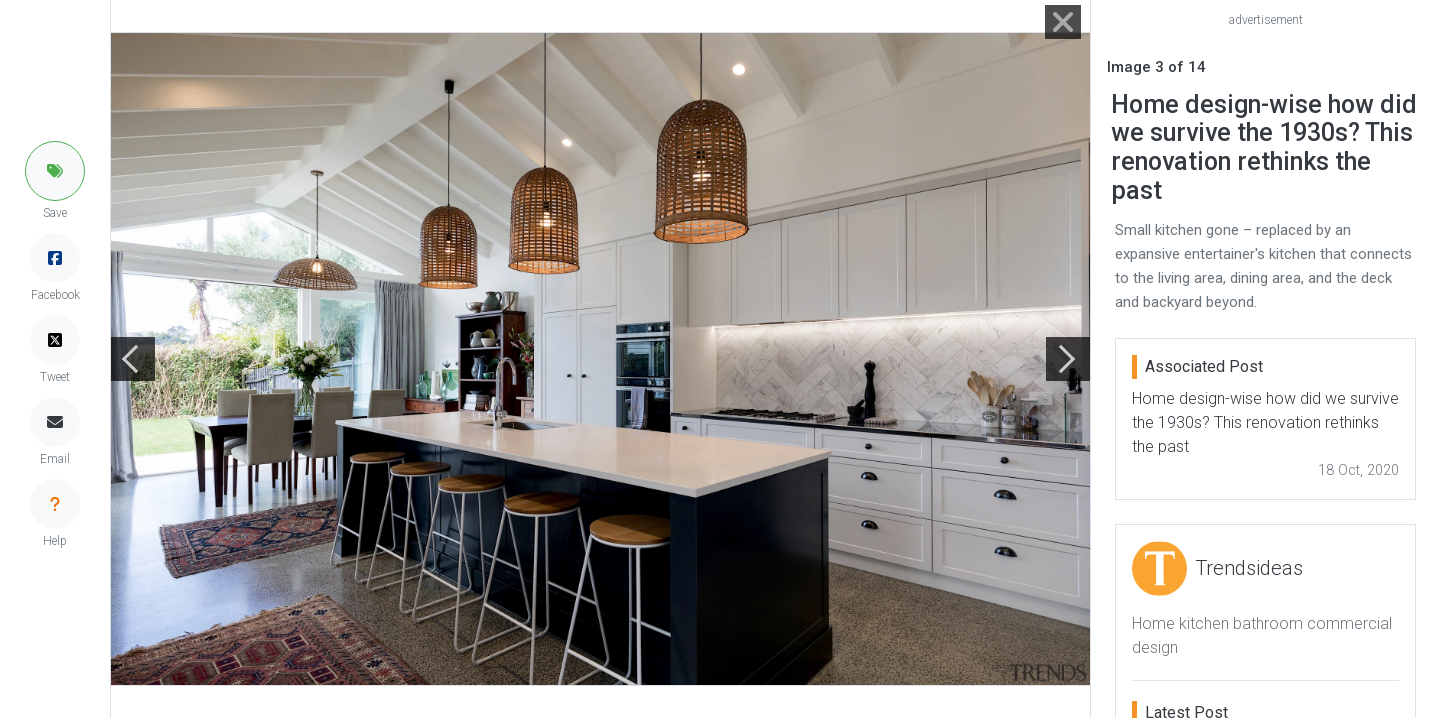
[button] (55, 171)
